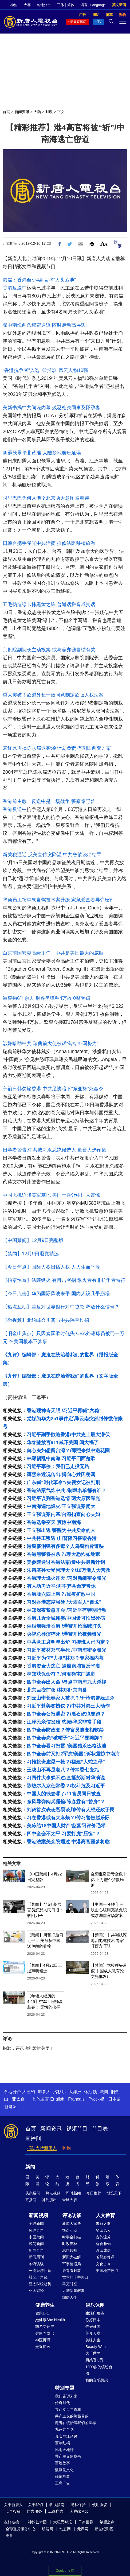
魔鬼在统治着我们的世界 (75, 2423)
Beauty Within (96, 2347)
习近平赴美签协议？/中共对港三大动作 (68, 1706)
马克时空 (69, 2284)
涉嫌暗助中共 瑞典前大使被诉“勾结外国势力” (51, 1043)
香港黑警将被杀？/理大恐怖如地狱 (63, 1554)
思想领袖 (69, 2250)
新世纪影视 (104, 2529)
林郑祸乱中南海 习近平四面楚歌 (61, 1458)
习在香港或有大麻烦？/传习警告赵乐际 (68, 1817)
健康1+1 (42, 2313)
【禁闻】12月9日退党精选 (31, 1253)
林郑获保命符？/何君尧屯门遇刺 (61, 1674)
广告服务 (34, 2511)
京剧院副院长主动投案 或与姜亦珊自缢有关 (49, 649)
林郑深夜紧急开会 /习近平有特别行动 (66, 1610)
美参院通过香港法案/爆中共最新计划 (66, 1562)
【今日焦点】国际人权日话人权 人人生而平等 (51, 1267)
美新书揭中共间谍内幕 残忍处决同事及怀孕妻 (51, 407)
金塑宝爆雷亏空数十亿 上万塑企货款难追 (109, 1879)
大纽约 (28, 2091)
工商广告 (62, 2483)
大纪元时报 (62, 2522)
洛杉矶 (59, 2091)
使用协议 (99, 2505)
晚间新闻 (36, 2244)
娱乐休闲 (95, 2305)
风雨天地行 (64, 2449)
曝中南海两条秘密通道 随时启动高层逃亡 (46, 325)
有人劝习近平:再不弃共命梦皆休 (61, 1586)
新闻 (30, 2166)
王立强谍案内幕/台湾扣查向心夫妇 (63, 1514)
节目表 (100, 2128)
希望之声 (107, 2522)
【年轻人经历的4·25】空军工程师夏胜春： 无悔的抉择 (45, 2001)
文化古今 (103, 2264)
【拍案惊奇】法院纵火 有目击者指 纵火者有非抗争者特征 (64, 1280)
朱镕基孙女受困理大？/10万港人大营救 (68, 1570)
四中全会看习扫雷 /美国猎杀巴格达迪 (66, 1746)
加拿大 (44, 2091)
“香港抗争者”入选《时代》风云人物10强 (45, 370)
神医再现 (42, 2340)
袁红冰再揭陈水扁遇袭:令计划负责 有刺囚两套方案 (57, 748)
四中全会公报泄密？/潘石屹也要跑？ (66, 1714)
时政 (49, 112)
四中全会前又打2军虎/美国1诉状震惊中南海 (73, 1754)
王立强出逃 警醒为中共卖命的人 (61, 1530)
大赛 (27, 5)
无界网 (82, 2529)
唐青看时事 (71, 2270)
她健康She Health (50, 2320)
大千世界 (92, 2353)
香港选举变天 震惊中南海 (54, 1522)
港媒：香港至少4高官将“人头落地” (39, 280)
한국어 (10, 2107)
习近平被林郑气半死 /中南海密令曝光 (66, 1650)
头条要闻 (32, 2193)
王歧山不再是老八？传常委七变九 (63, 1769)
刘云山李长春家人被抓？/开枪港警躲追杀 (71, 1698)
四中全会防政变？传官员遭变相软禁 (65, 1730)
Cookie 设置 (65, 2569)
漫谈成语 (103, 2250)
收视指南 (56, 2505)
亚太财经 (36, 2290)
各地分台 (44, 5)
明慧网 (47, 2529)
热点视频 (53, 2193)
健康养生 (44, 2305)
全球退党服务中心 (21, 2529)
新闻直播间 (78, 22)
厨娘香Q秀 (94, 2360)
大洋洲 (75, 2091)
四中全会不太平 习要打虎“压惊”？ (63, 1833)
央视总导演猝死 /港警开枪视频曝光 (64, 1634)
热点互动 (69, 2230)
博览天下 (114, 2193)
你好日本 (92, 2320)
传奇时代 (62, 2403)
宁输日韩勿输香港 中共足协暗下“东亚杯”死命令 (53, 1088)
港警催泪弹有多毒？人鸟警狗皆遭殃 (65, 1546)
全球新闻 (36, 2223)
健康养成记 (44, 2333)
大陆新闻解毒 (73, 2290)
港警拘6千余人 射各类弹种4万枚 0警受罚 (46, 998)
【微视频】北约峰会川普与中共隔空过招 (46, 1320)
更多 (9, 2535)
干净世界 (85, 2522)
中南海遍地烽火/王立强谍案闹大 (61, 1506)
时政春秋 (69, 2244)
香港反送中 (15, 288)
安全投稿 (13, 2511)
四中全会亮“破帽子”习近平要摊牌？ (65, 1738)
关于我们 (35, 2505)
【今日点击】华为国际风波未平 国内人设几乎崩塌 (56, 1293)
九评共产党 (64, 2429)
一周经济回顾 (40, 2270)
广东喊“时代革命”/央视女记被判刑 (63, 1482)
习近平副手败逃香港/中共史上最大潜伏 (68, 1434)
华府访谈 (36, 2264)
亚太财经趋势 (40, 2284)
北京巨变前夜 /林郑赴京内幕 (57, 1690)
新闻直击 (36, 2250)
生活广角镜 (94, 2313)
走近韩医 (42, 2347)
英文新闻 (119, 5)
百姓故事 (62, 2463)
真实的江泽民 (66, 2436)
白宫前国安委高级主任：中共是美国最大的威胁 (53, 953)
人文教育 (105, 2215)
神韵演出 (49, 2200)
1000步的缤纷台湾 (98, 2370)
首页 (6, 112)
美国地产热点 (107, 2270)
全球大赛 (69, 2200)
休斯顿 (90, 2091)
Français (76, 2099)
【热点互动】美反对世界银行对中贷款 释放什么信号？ (61, 1307)
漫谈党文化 (64, 2470)
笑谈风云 (103, 2230)
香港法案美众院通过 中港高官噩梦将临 (68, 1841)
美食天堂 (92, 2333)
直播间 (33, 2138)
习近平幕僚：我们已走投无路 (58, 1466)
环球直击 (36, 2230)
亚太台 (18, 2099)
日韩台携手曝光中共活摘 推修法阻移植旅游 (49, 543)
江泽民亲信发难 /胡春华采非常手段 (64, 1722)
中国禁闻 (36, 2237)
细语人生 (69, 2297)
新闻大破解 (71, 2257)
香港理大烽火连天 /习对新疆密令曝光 (66, 1578)
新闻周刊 (36, 2257)
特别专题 (64, 2388)
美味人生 (92, 2340)
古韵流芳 (103, 2237)
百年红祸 (62, 2443)
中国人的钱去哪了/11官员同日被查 (64, 1793)
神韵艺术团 (37, 2522)
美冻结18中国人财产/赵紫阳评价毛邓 (66, 1825)
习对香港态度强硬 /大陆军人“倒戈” (64, 1602)
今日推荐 (93, 2193)
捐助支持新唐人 (42, 2148)
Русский (96, 2099)
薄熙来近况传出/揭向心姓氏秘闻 (61, 1474)
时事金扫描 (71, 2237)
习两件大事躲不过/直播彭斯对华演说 (66, 1777)
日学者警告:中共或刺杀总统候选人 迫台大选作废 (54, 1150)
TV (99, 22)
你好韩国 (92, 2326)
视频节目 (77, 2128)
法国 (104, 2091)
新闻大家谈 (71, 2223)
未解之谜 (103, 2223)
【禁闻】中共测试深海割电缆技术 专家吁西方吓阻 (109, 1940)
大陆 (37, 112)
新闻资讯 (21, 112)
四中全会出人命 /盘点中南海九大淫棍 (66, 1682)
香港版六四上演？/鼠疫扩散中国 (61, 1594)
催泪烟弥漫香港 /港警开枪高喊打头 (64, 1626)
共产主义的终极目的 (72, 2416)
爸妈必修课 (105, 2257)
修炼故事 (62, 2476)
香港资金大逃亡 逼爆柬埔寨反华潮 (63, 1666)
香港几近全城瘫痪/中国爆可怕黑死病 (66, 1618)
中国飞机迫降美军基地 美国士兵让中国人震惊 (51, 1195)
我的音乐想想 (96, 2380)
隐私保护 (78, 2505)
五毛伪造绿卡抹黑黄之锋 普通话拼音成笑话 (49, 604)
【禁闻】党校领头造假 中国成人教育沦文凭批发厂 (109, 1971)
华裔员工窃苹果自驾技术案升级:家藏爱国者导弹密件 (59, 899)
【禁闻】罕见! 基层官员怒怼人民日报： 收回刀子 (45, 1910)
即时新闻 (73, 2193)
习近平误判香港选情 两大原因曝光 (63, 1498)
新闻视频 (38, 2215)
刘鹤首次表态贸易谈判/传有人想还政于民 (71, 1809)
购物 (66, 2148)
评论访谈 (71, 2215)
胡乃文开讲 (44, 2326)
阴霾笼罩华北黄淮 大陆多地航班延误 (42, 452)
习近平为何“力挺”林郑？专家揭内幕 (65, 1658)
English (57, 2099)
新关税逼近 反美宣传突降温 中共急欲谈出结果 (52, 854)
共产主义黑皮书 (68, 2456)
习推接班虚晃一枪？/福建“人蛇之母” (66, 1762)
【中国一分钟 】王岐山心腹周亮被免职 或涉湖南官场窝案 (109, 1910)
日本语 (114, 2099)
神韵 (13, 5)
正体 (60, 5)
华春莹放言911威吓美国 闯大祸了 (63, 1442)
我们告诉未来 (66, 2396)
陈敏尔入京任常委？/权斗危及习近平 (66, 1785)
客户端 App (79, 2511)
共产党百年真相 (68, 2409)
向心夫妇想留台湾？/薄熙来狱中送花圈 (68, 1450)
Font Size (104, 243)
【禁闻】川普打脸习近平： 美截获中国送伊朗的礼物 (45, 1940)
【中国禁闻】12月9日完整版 (33, 1240)
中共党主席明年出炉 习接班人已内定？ (68, 1642)
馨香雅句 (103, 2244)
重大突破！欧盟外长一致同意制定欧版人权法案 (53, 695)
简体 (70, 5)
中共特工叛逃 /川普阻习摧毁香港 (62, 1538)
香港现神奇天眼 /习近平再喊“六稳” (64, 1410)
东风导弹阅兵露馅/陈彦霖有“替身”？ (66, 1801)
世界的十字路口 (75, 2277)
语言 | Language (93, 5)
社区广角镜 (38, 2277)
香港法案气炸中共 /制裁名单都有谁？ (66, 1490)
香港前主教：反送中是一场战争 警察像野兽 (49, 801)
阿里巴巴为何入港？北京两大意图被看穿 (46, 498)
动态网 (65, 2529)
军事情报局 (71, 2264)
